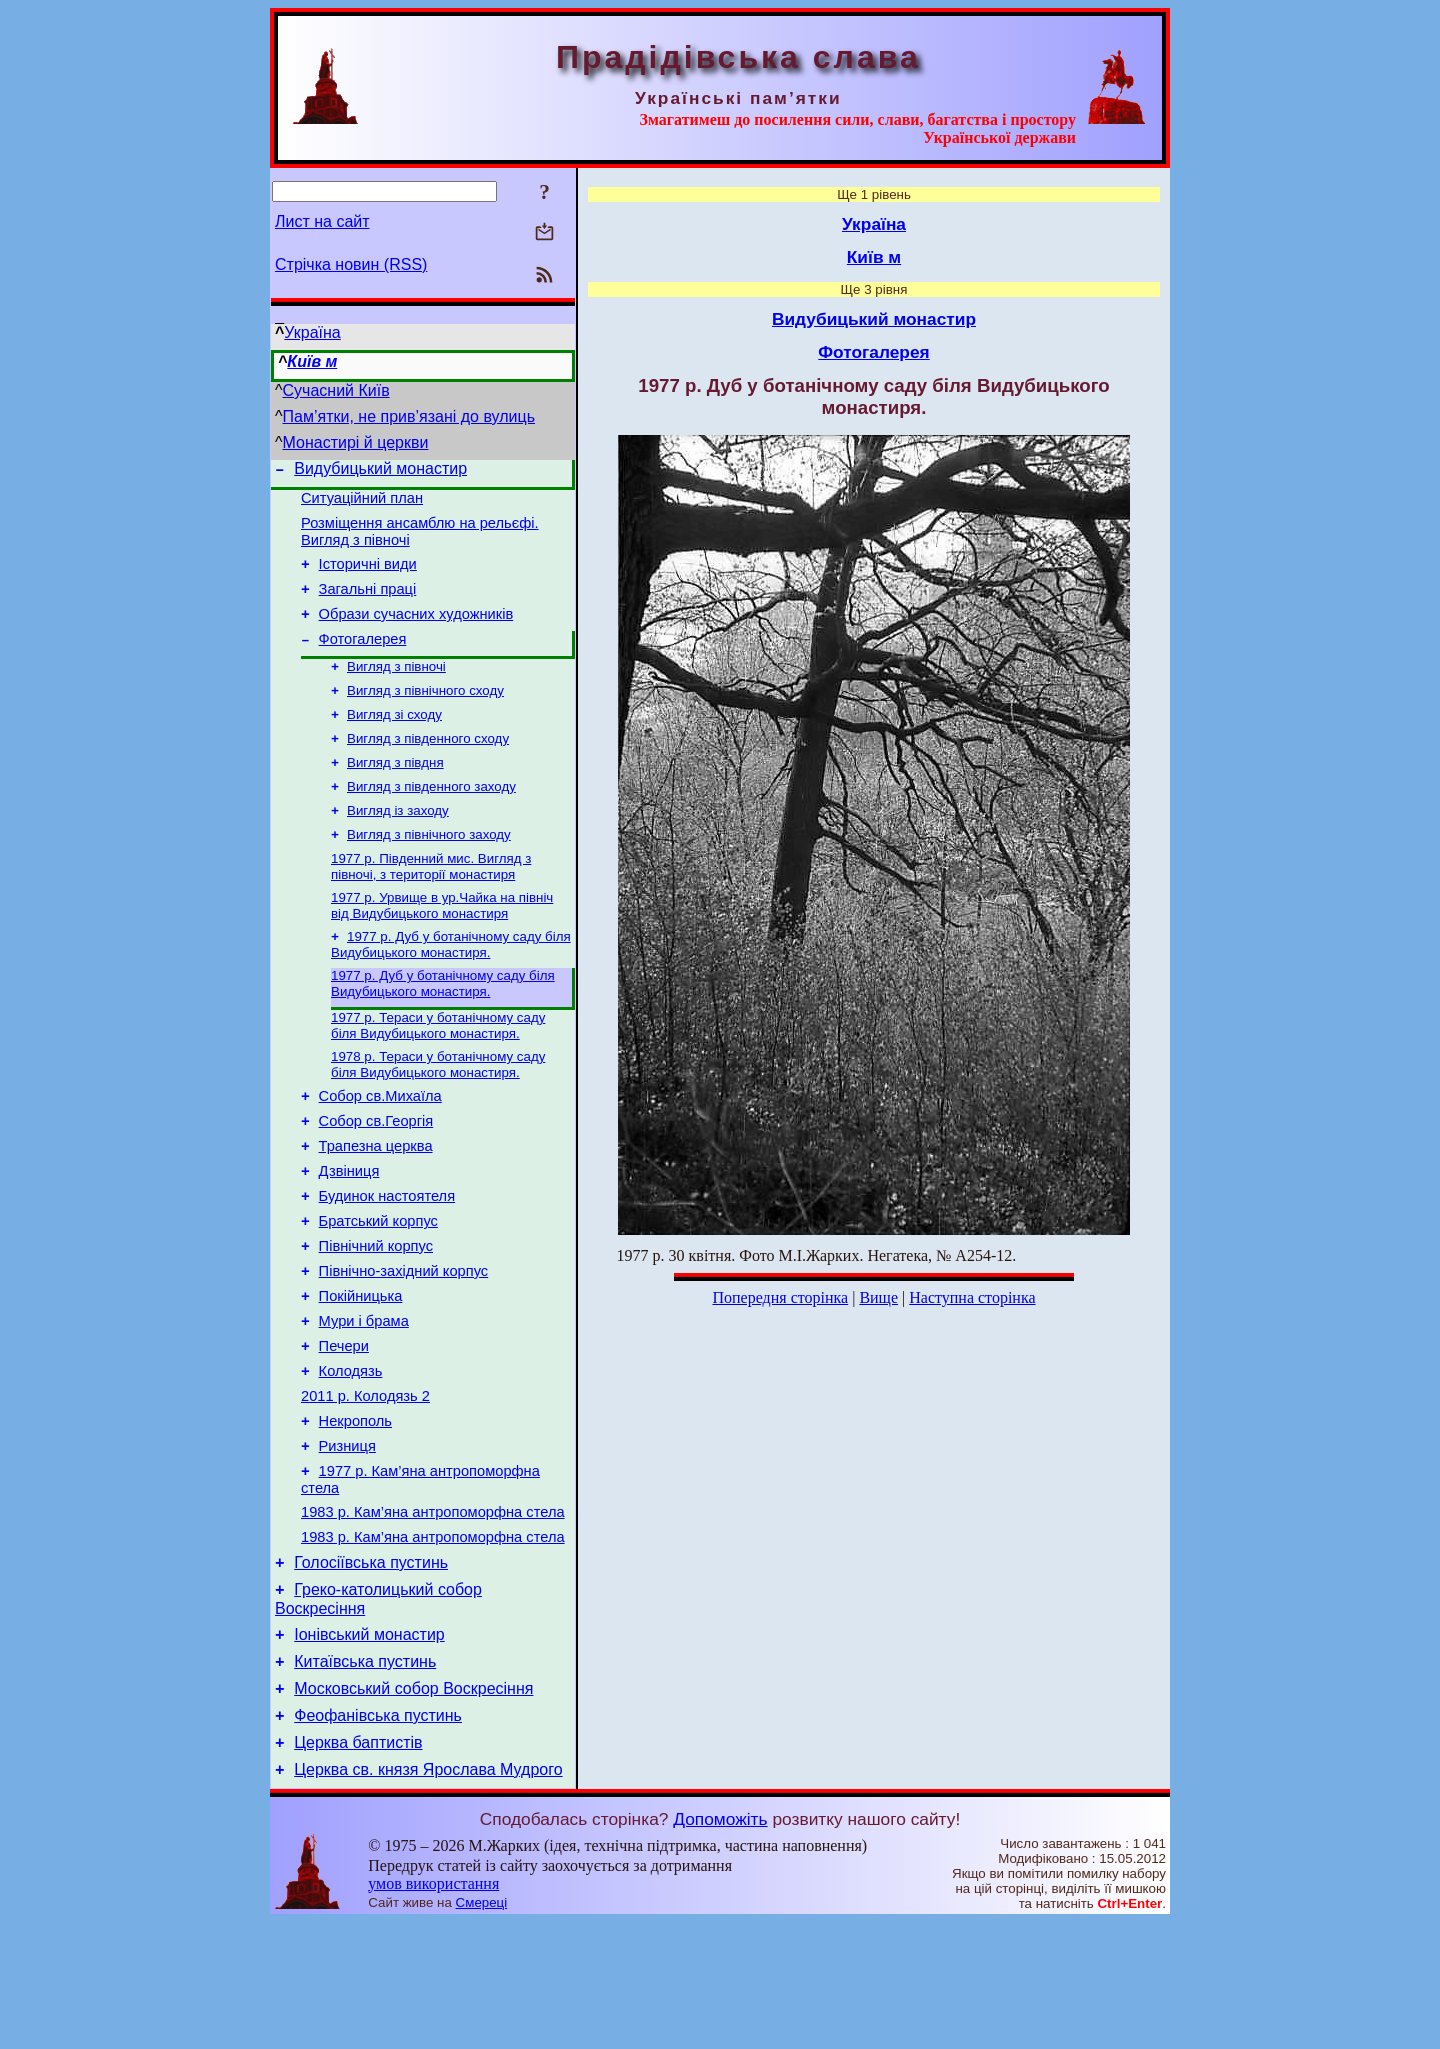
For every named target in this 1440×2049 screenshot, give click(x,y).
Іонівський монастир (369, 1746)
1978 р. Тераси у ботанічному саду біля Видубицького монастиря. (438, 1113)
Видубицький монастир (380, 471)
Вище (878, 1297)
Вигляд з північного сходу (425, 715)
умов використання (433, 2010)
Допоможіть (720, 1946)
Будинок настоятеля (387, 1260)
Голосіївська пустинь (371, 1668)
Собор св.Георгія (376, 1176)
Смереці (482, 2029)
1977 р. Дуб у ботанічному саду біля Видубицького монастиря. (451, 987)
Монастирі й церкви (356, 442)
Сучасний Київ (336, 390)
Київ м (312, 361)
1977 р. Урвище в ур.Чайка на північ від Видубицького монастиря (442, 946)
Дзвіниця (349, 1232)
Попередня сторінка (780, 1297)
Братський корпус (378, 1288)
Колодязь (351, 1456)
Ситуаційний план (362, 504)
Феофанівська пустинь (378, 1836)
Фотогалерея (363, 660)
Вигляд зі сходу (394, 741)
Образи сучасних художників (416, 632)
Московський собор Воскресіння (413, 1806)
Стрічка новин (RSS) (351, 264)
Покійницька (361, 1372)
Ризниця (347, 1540)
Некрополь (355, 1512)
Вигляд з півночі (396, 689)
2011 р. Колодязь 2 (365, 1484)
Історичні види (368, 576)
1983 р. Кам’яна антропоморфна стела (433, 1612)
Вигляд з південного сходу (428, 767)
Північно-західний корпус (404, 1344)
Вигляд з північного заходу (429, 871)
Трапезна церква (376, 1204)
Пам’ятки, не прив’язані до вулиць (409, 416)
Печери (344, 1428)
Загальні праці (368, 604)
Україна (312, 332)
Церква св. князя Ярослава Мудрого (428, 1896)
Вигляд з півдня (395, 793)
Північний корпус (376, 1316)
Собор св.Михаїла (380, 1148)
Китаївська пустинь (365, 1776)
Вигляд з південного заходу (431, 819)
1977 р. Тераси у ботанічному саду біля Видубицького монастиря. (438, 1072)
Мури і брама (364, 1400)
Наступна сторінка (972, 1297)
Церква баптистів (358, 1866)
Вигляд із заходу (398, 845)
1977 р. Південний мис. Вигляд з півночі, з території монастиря (431, 905)
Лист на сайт (322, 221)
